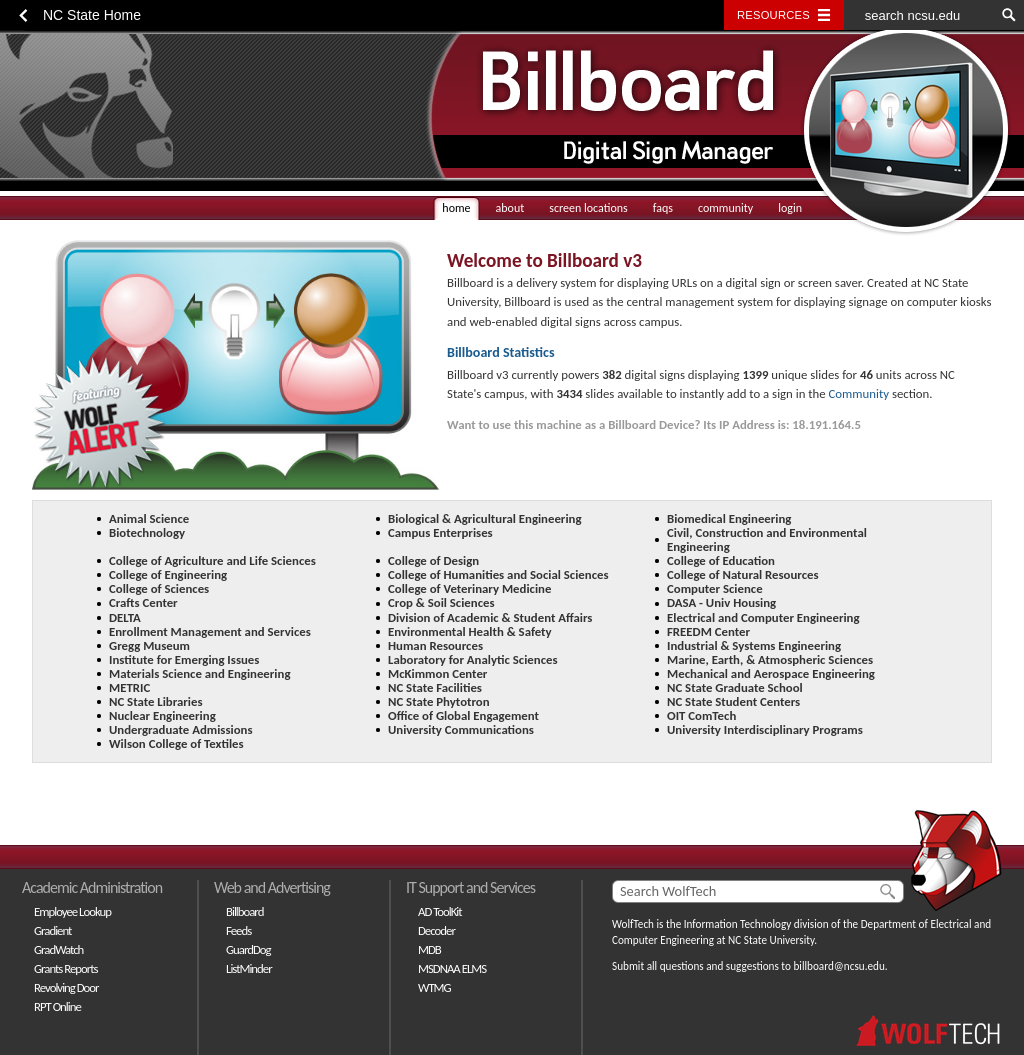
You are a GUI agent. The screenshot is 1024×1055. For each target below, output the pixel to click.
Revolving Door (66, 987)
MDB (429, 949)
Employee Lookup (72, 911)
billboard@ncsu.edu (838, 966)
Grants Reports (66, 968)
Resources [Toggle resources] (773, 15)
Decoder (436, 930)
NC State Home (92, 15)
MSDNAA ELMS (452, 968)
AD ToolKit (440, 911)
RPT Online (57, 1006)
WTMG (434, 987)
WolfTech (633, 924)
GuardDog (248, 949)
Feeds (238, 930)
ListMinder (249, 968)
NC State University (771, 940)
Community (859, 393)
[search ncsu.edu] (919, 15)
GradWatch (58, 949)
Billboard (244, 911)
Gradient (52, 930)
